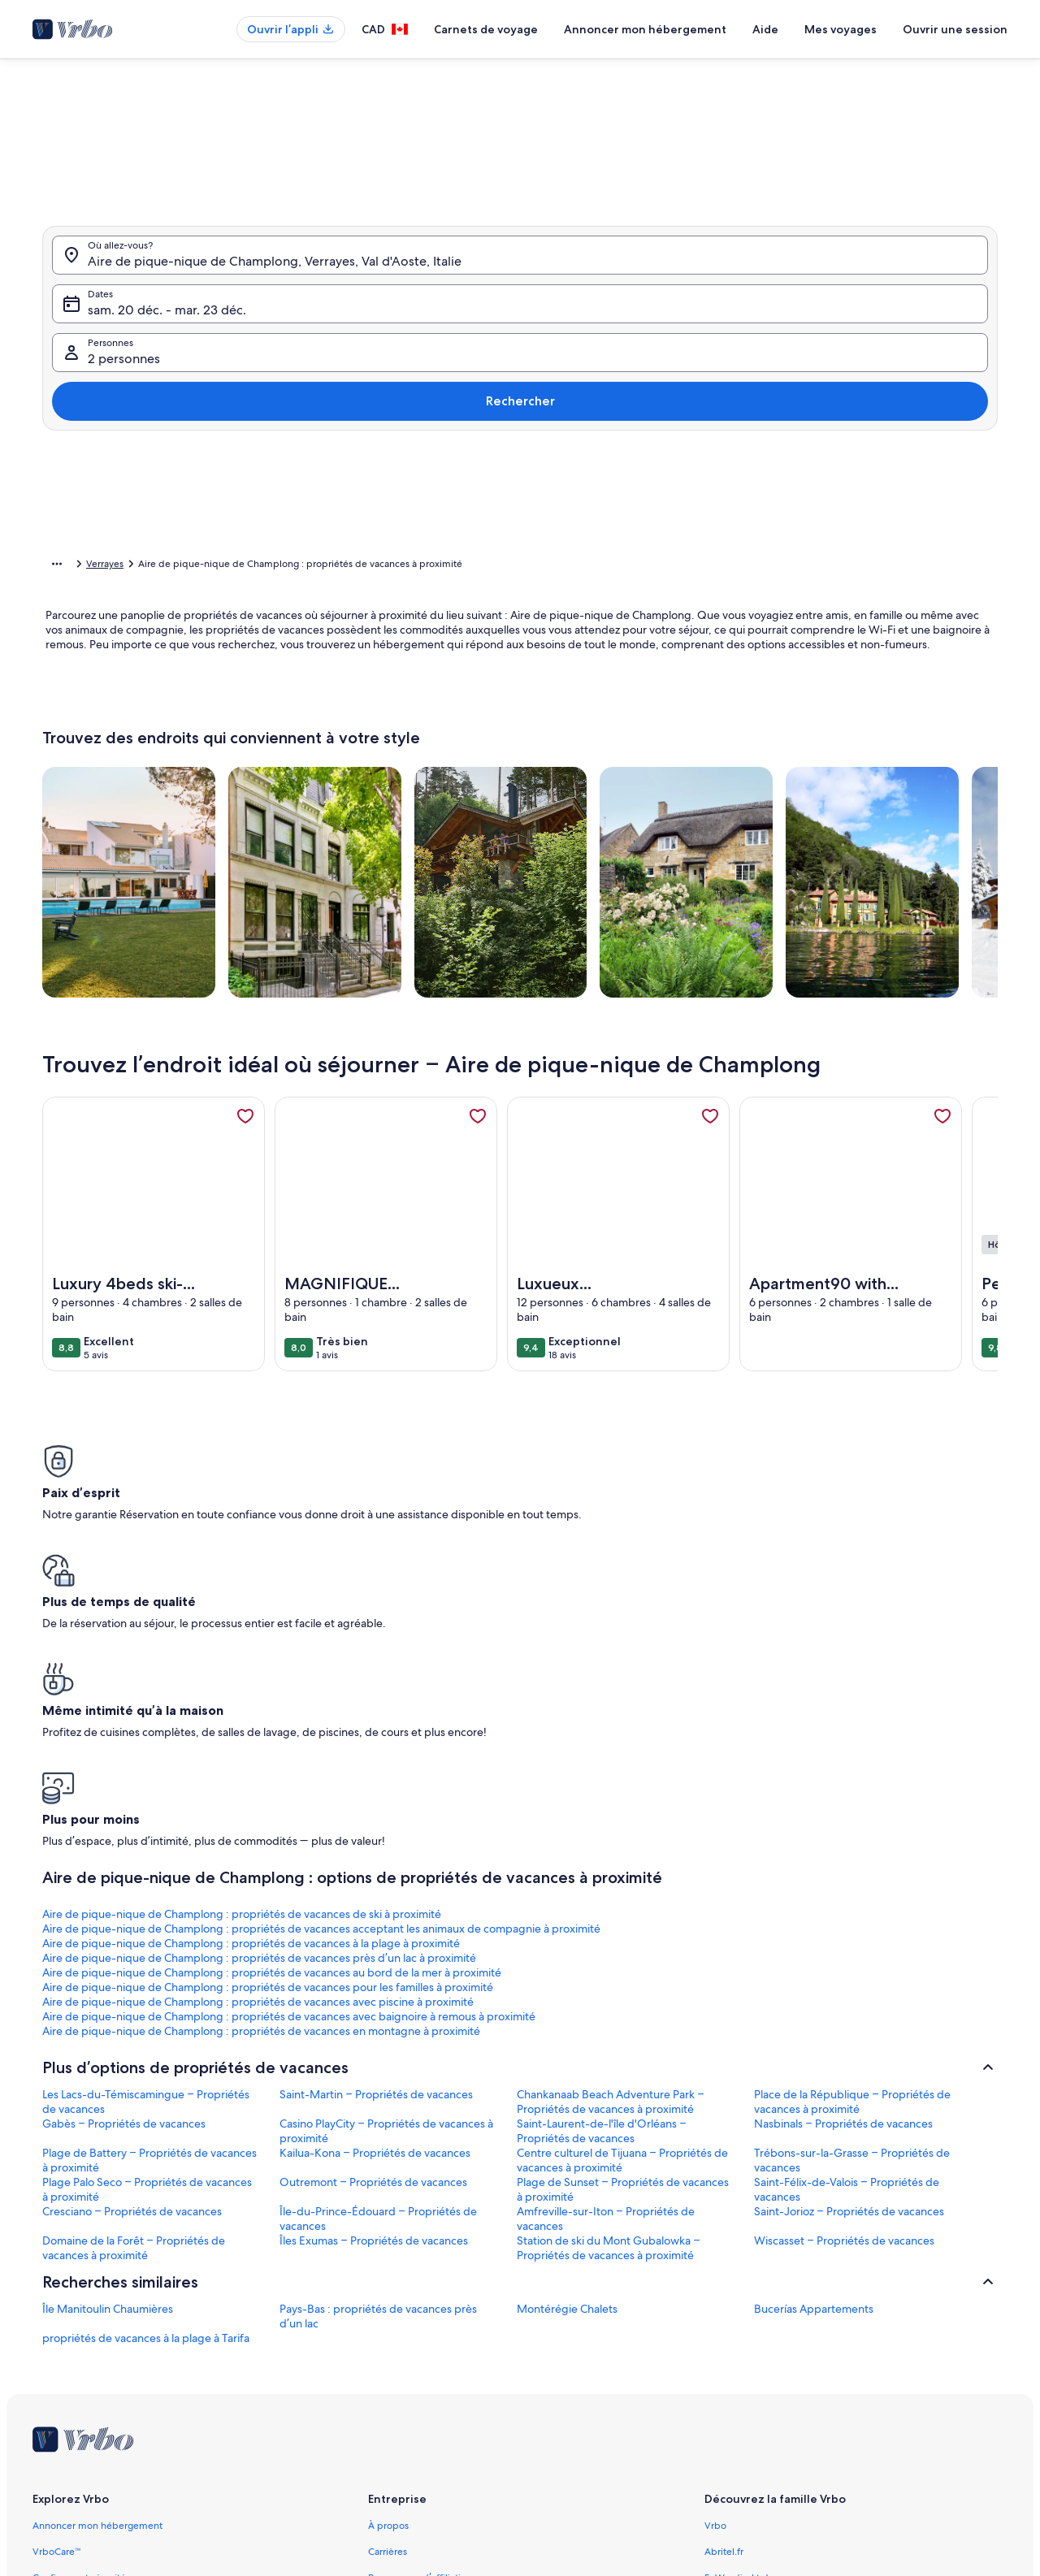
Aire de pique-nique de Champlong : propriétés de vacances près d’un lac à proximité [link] (870, 1656)
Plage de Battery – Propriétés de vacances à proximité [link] (149, 1888)
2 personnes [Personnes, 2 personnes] (684, 371)
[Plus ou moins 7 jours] (637, 738)
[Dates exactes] (379, 738)
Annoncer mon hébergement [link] (97, 2253)
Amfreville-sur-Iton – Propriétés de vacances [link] (606, 1946)
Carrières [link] (387, 2279)
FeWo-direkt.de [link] (739, 2305)
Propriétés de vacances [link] (140, 566)
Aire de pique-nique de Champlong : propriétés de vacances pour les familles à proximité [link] (391, 1700)
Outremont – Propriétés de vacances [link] (373, 1910)
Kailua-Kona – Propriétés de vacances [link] (375, 1880)
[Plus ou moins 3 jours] (574, 738)
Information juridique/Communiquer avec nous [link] (472, 2357)
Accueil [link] (58, 566)
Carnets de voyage (486, 29)
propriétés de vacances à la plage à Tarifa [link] (145, 2066)
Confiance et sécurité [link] (79, 2305)
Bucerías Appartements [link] (813, 2036)
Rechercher (940, 365)
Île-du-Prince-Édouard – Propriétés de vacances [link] (378, 1946)
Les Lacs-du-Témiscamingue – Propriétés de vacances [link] (145, 1829)
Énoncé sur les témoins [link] (418, 2435)
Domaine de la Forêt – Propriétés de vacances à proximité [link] (133, 1975)
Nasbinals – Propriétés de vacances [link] (843, 1851)
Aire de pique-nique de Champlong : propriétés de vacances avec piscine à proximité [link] (625, 1700)
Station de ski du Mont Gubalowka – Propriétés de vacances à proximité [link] (608, 1975)
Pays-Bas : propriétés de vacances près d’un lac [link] (378, 2044)
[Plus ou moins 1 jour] (451, 738)
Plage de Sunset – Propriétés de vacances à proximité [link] (623, 1917)
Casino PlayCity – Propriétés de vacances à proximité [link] (386, 1858)
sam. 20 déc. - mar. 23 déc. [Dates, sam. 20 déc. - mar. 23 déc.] (447, 371)
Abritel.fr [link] (723, 2279)
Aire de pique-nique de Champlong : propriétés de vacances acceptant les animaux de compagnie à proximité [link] (380, 1656)
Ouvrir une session (955, 29)
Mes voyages (840, 29)
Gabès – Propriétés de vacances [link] (124, 1851)
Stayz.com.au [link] (733, 2357)
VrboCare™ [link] (56, 2279)
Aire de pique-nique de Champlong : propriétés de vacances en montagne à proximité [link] (141, 1744)
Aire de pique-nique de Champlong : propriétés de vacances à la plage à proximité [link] (623, 1656)
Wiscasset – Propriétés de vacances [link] (844, 1968)
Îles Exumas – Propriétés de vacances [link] (374, 1968)
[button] (395, 543)
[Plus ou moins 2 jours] (511, 738)
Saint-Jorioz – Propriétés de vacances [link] (849, 1939)
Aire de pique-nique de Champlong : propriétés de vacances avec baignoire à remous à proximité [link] (875, 1700)
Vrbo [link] (715, 2253)
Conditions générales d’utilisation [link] (441, 2383)
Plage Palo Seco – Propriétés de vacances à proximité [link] (147, 1917)
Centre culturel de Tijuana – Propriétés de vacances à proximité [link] (622, 1888)
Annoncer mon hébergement (645, 29)
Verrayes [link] (323, 566)
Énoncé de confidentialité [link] (425, 2409)
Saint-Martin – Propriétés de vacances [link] (376, 1822)
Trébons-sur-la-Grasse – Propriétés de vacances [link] (852, 1888)
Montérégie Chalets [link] (567, 2036)
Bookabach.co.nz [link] (741, 2331)
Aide (765, 29)
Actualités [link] (389, 2331)
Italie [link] (217, 566)
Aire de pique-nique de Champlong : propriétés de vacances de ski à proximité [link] (147, 1649)
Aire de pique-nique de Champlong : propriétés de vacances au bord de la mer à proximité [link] (151, 1700)
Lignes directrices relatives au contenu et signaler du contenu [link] (502, 2461)
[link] (245, 1141)
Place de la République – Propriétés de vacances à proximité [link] (852, 1829)
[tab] (464, 413)
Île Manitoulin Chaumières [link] (107, 2036)
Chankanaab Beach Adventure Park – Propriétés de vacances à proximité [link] (610, 1829)
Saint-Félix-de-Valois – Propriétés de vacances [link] (846, 1917)
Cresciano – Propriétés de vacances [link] (132, 1939)
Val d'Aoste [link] (266, 566)
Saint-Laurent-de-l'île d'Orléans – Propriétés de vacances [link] (602, 1858)
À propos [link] (388, 2253)
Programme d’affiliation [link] (419, 2305)
